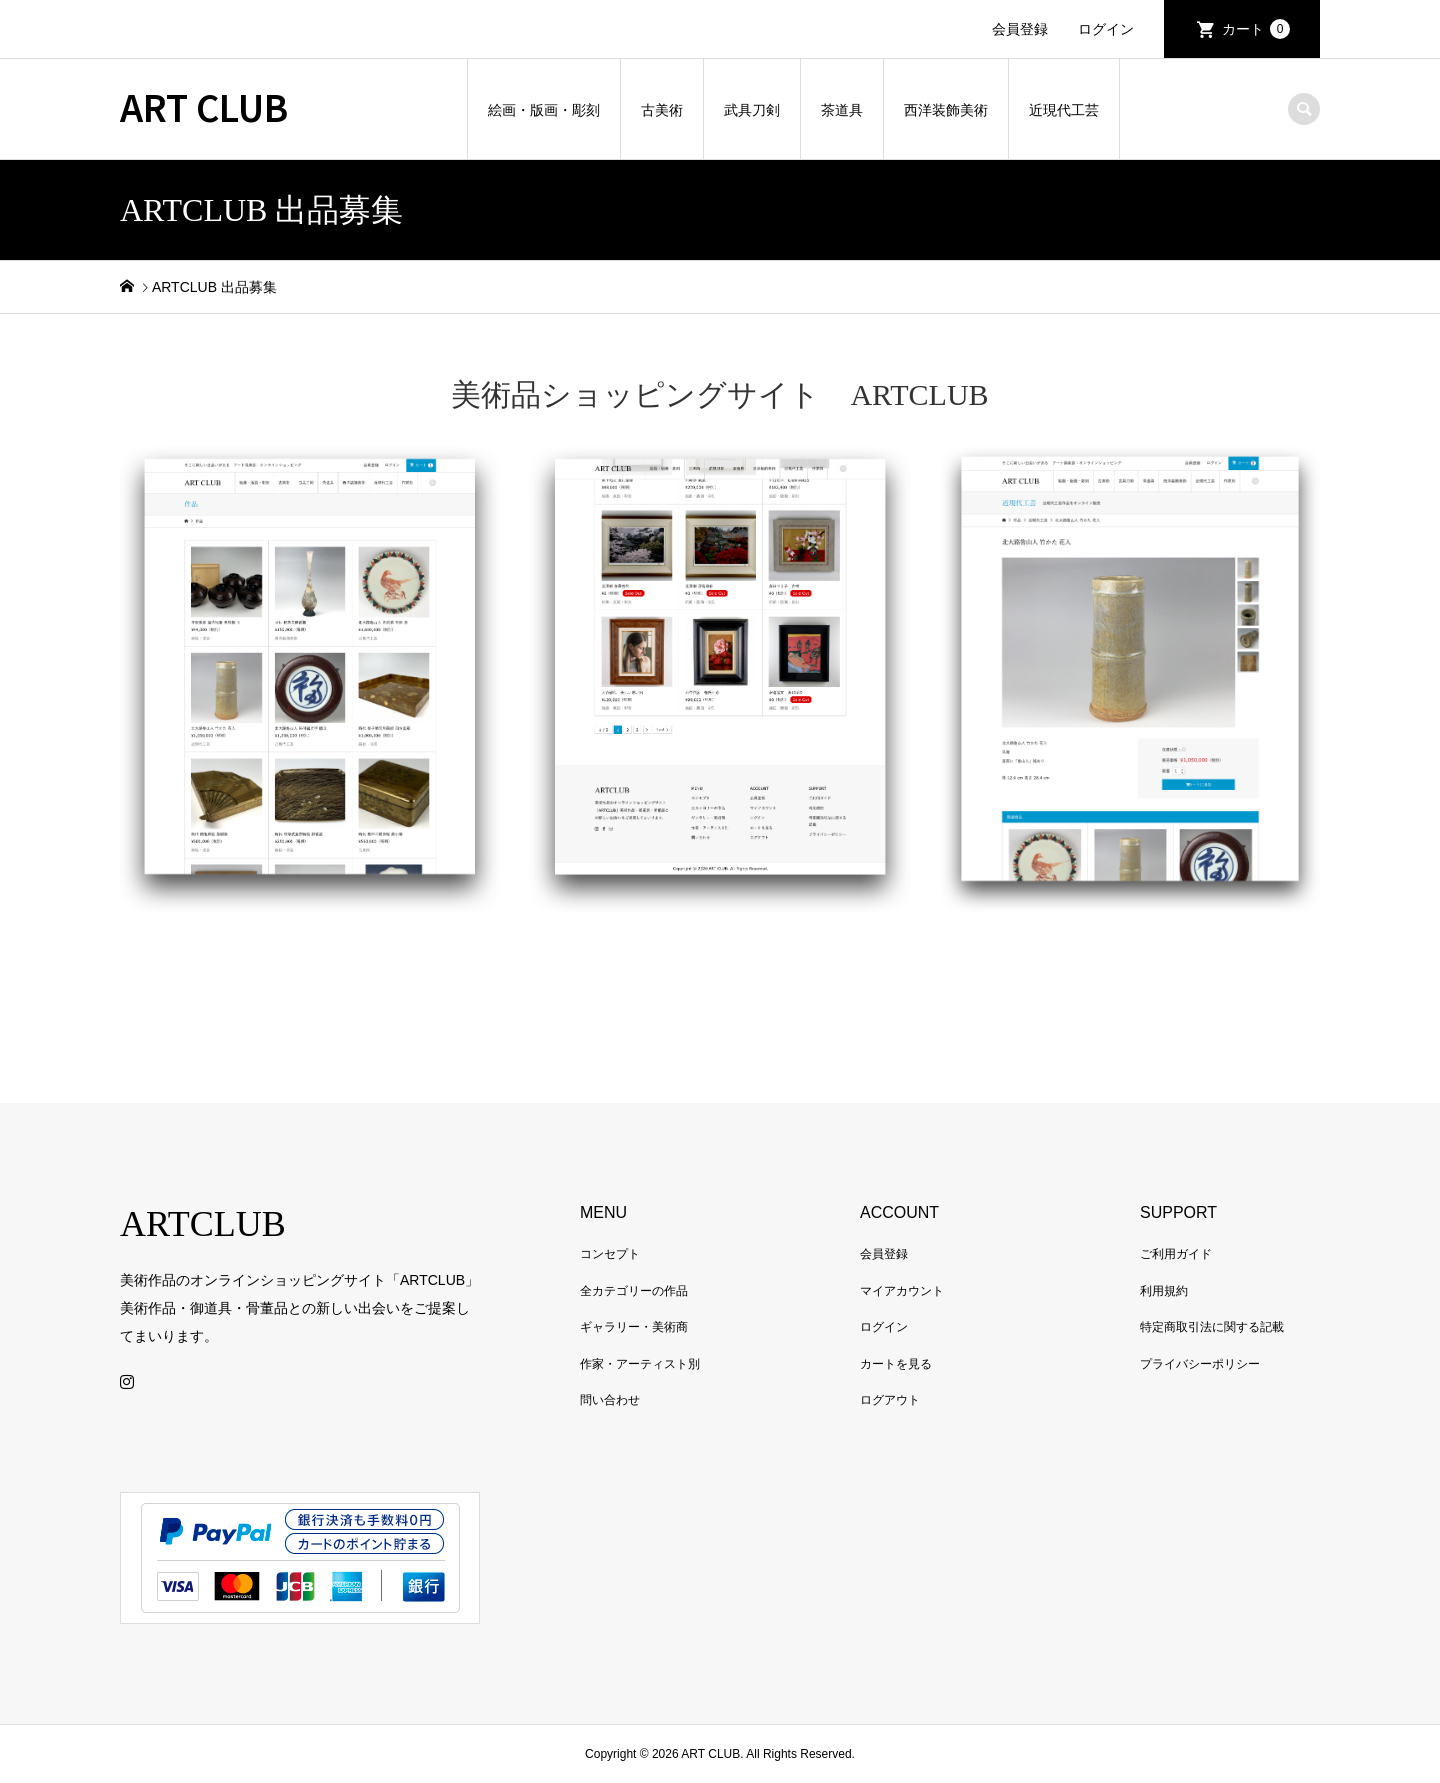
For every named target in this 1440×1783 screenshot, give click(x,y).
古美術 (662, 110)
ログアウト (890, 1400)
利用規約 (1164, 1291)
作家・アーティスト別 (640, 1364)
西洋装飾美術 (946, 110)
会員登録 (1020, 29)
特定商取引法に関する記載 (1212, 1327)
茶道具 (842, 110)
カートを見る (896, 1364)
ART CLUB (204, 106)
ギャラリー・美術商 (634, 1327)
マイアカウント (902, 1291)
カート (1256, 29)
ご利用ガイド (1176, 1254)
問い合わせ (610, 1400)
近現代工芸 (1064, 110)
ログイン (1106, 29)
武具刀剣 (752, 110)
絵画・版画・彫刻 (544, 110)
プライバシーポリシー (1200, 1364)
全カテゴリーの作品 (634, 1291)
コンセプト (610, 1254)
